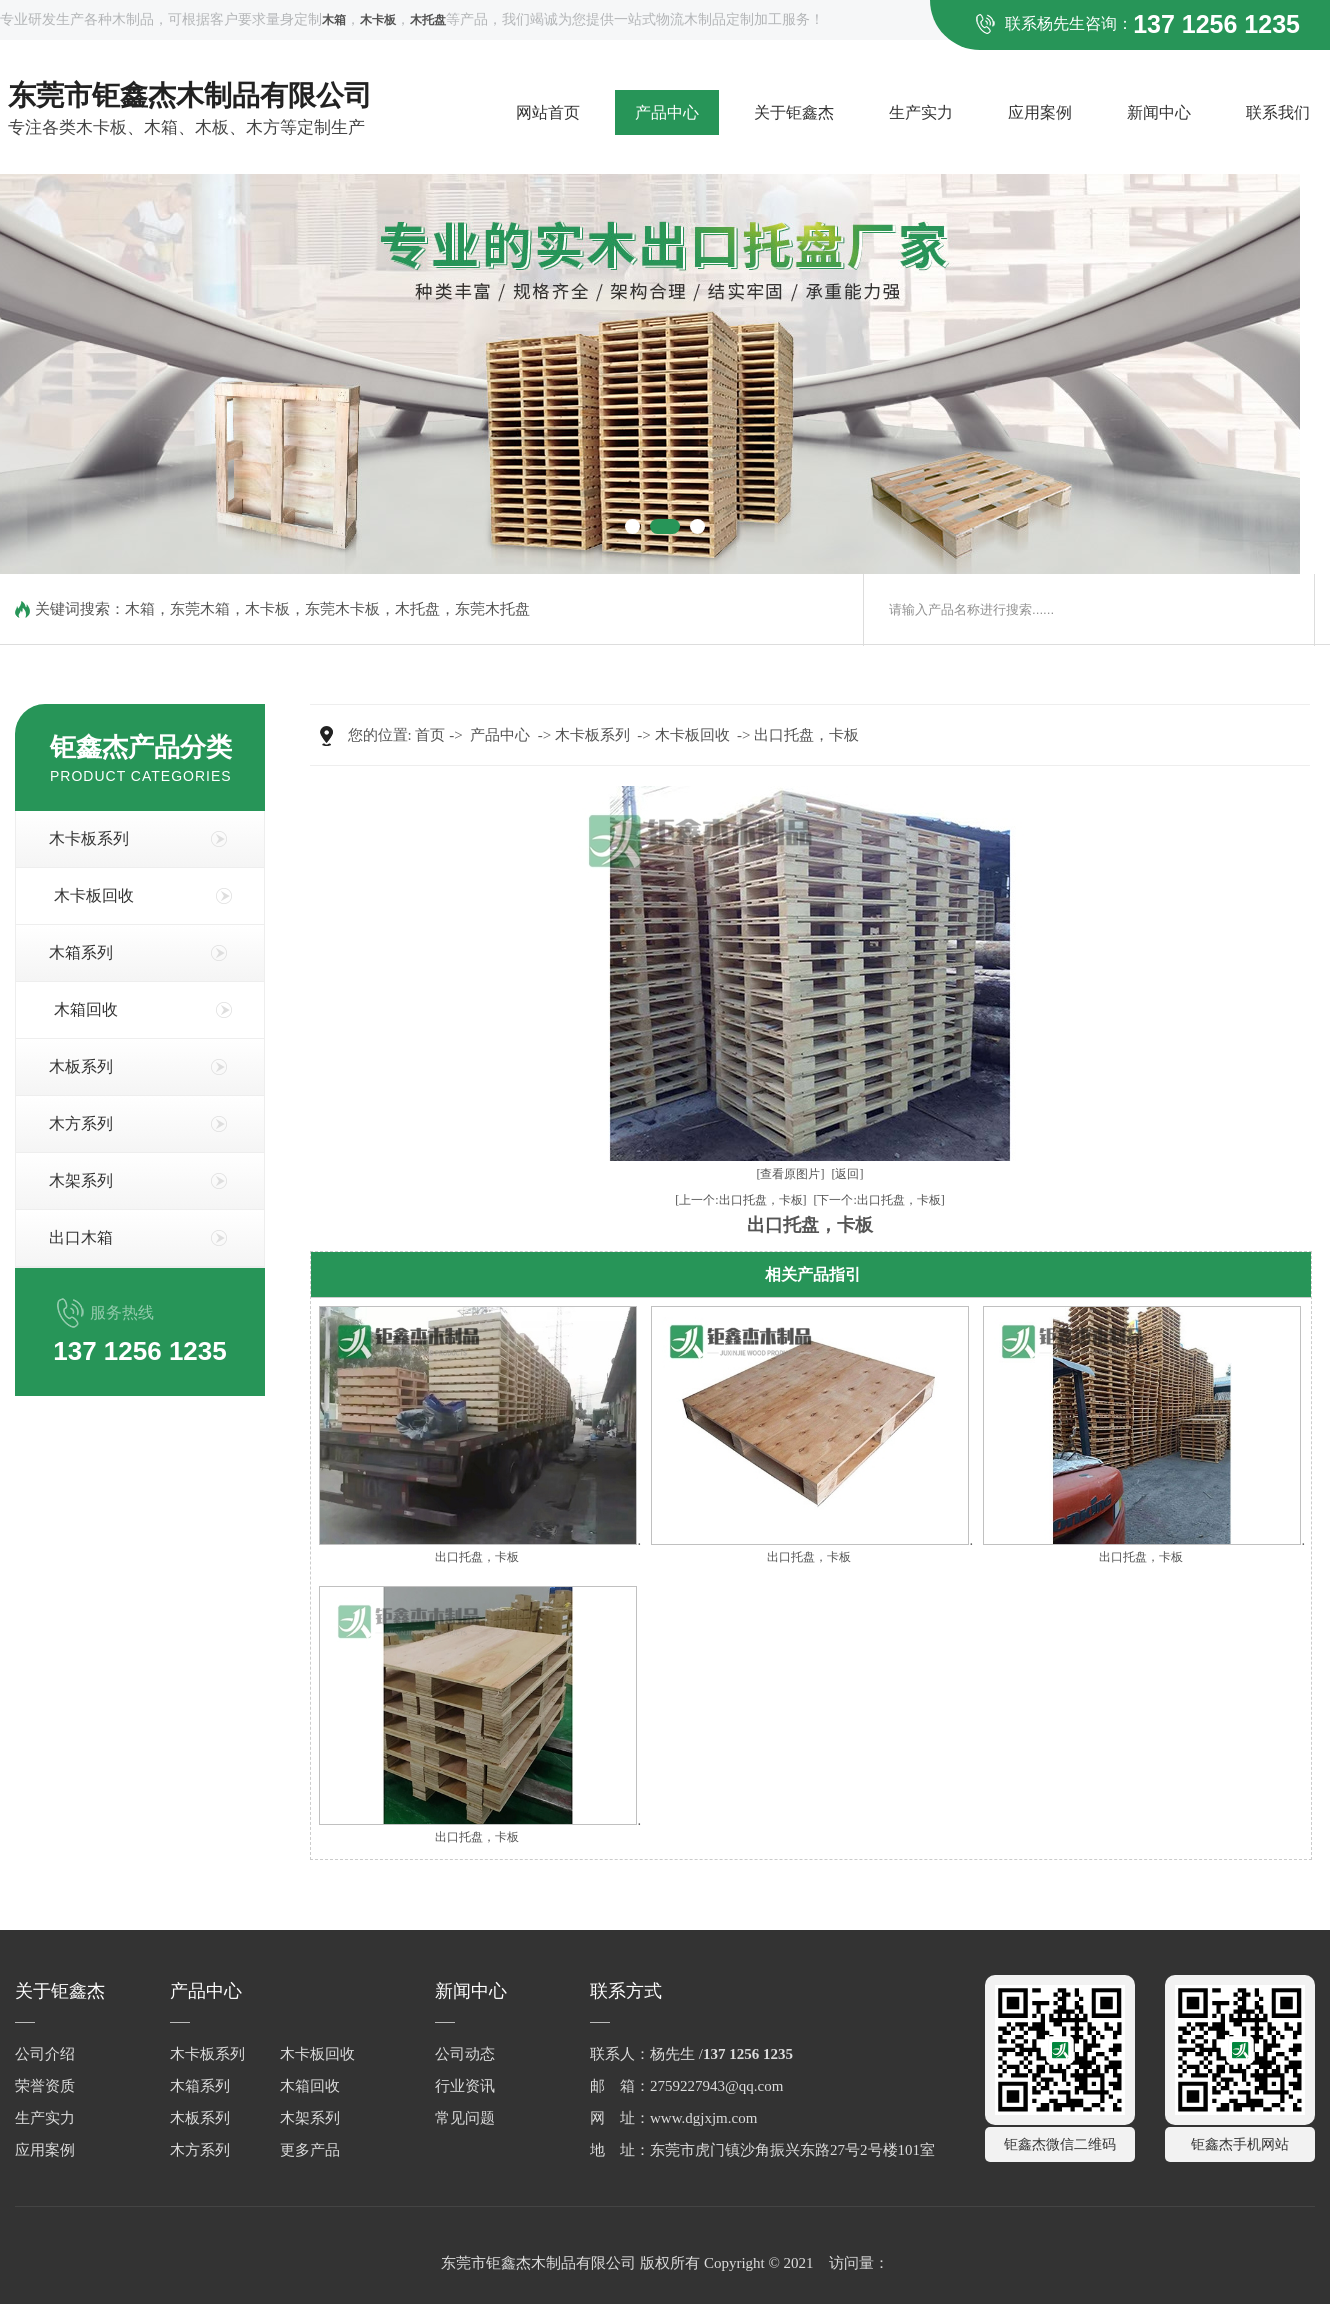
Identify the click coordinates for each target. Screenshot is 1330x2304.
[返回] (848, 1174)
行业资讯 (465, 2086)
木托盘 (417, 609)
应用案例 (1040, 112)
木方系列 (81, 1123)
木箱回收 (86, 1009)
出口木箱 (81, 1237)
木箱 (140, 609)
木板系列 (81, 1066)
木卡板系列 (89, 838)
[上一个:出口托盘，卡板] (740, 1200)
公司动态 (465, 2054)
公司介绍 (45, 2054)
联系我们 (1278, 112)
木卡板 (267, 609)
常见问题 (465, 2118)
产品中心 (667, 112)
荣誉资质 (45, 2086)
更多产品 (310, 2150)
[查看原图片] (791, 1174)
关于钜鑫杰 (794, 112)
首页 (430, 735)
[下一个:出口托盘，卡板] (879, 1200)
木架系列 (81, 1180)
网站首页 (548, 112)
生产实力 (921, 112)
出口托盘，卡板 (806, 735)
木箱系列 (81, 952)
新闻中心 (1159, 112)
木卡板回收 (94, 895)
